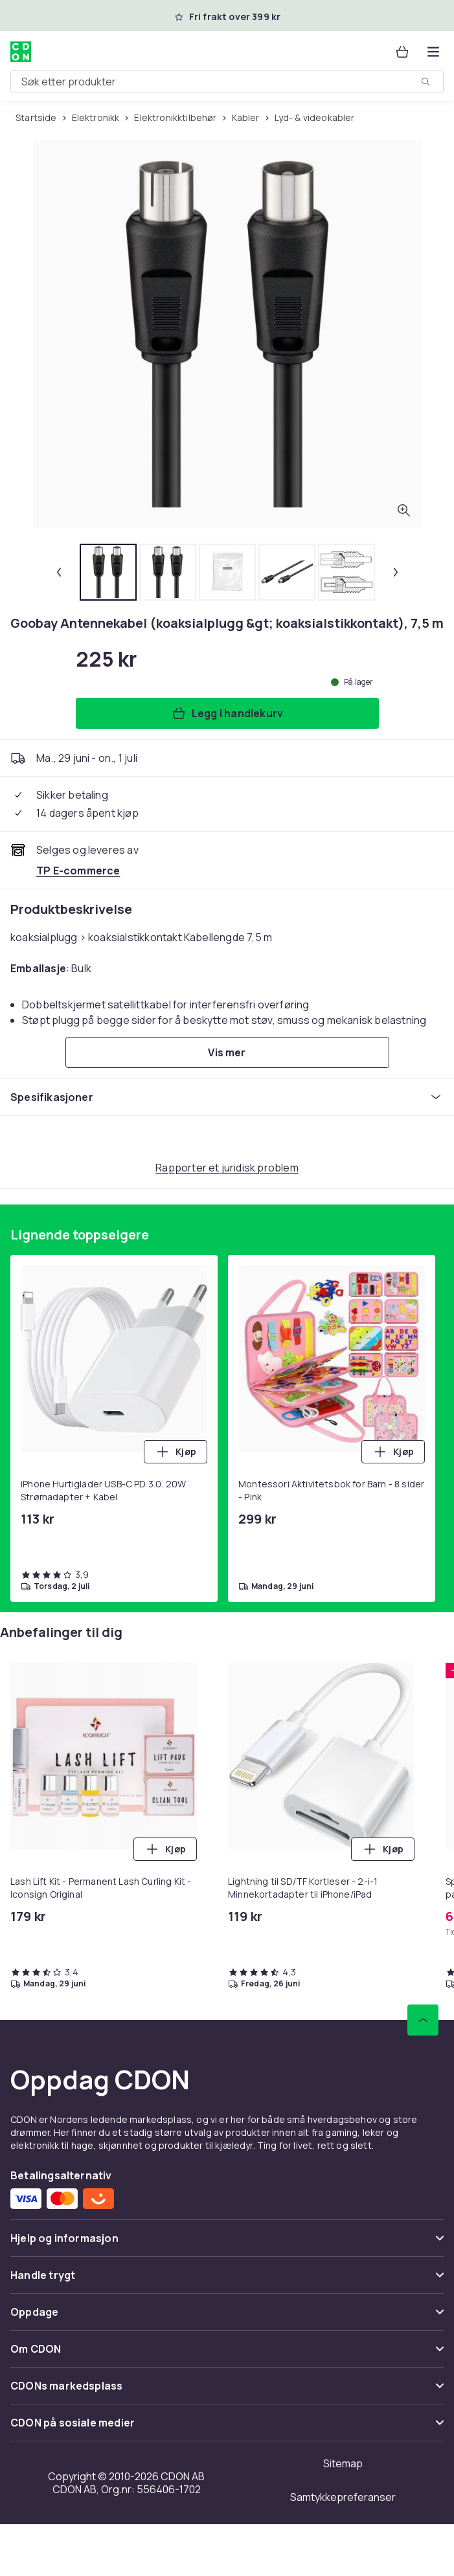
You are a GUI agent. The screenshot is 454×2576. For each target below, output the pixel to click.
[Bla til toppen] (422, 2020)
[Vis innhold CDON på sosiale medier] (227, 2428)
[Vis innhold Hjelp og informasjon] (227, 2243)
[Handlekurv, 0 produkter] (402, 51)
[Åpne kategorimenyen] (433, 51)
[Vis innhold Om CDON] (227, 2354)
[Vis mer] (227, 1052)
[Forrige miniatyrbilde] (58, 572)
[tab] (108, 572)
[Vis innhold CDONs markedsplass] (227, 2391)
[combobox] (227, 81)
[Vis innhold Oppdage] (227, 2317)
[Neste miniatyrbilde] (395, 572)
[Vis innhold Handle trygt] (227, 2280)
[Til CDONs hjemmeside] (20, 51)
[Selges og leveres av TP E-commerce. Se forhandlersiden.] (78, 870)
